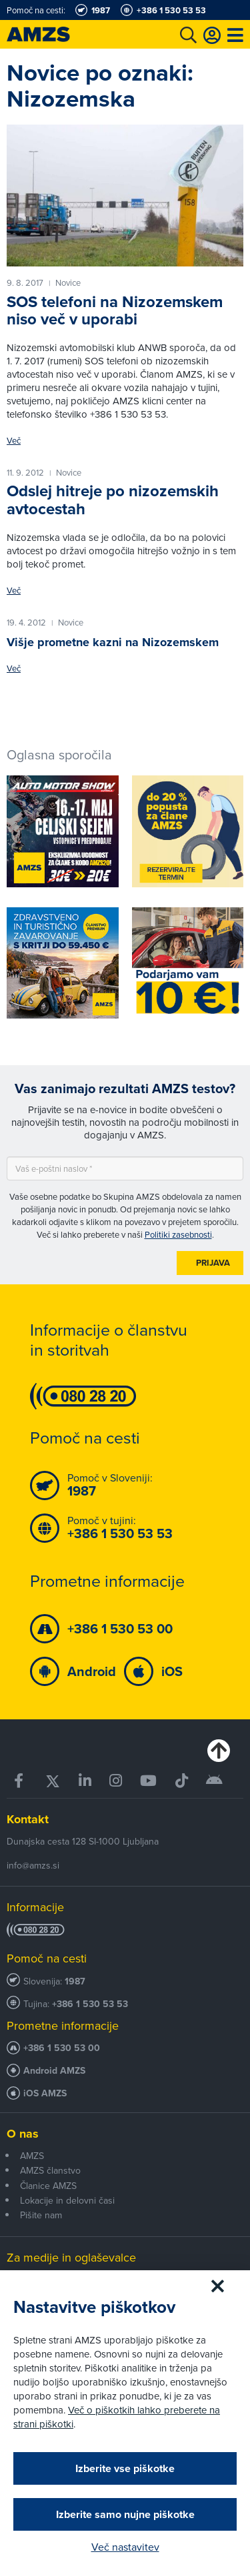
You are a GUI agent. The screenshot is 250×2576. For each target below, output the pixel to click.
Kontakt (28, 1819)
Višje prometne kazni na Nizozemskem (113, 642)
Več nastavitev (125, 2546)
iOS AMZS (45, 2093)
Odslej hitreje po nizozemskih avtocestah (113, 499)
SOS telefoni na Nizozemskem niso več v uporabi (115, 310)
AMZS (32, 2155)
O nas (23, 2133)
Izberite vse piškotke (125, 2468)
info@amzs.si (33, 1865)
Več (14, 441)
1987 (75, 1981)
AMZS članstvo (50, 2170)
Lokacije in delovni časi (67, 2200)
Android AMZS (54, 2070)
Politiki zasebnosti (178, 1234)
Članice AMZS (48, 2185)
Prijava (213, 1262)
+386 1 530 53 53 (90, 2004)
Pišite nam (41, 2215)
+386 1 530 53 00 (61, 2048)
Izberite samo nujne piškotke (125, 2514)
